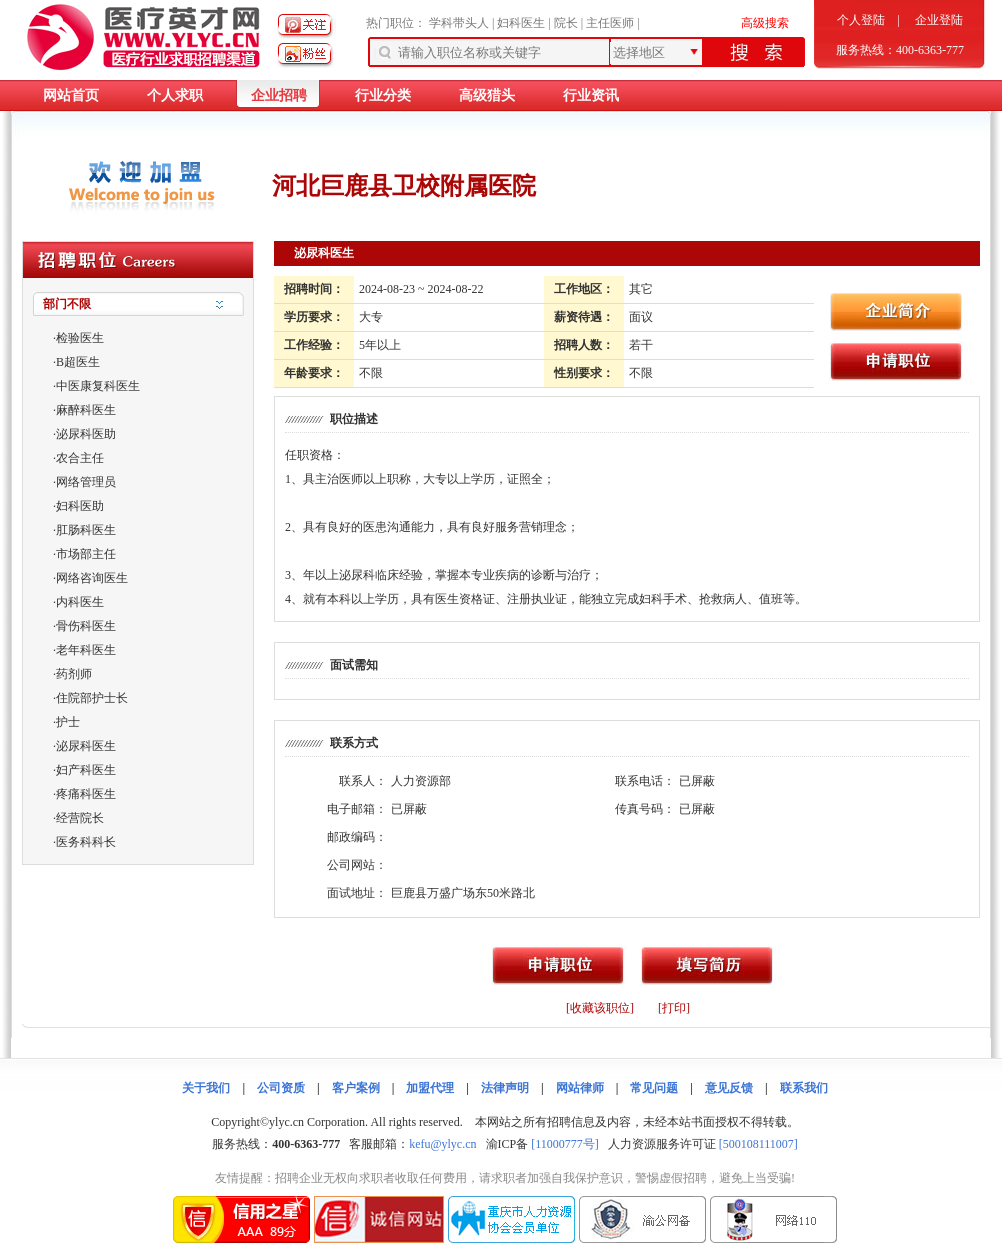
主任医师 (610, 23)
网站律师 (580, 1088)
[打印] (674, 1008)
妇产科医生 (86, 770)
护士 (68, 722)
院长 (566, 23)
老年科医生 (86, 650)
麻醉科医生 (86, 410)
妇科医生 (521, 23)
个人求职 (175, 95)
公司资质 (281, 1088)
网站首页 (71, 95)
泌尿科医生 (86, 746)
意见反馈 (729, 1088)
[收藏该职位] (600, 1008)
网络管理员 (86, 482)
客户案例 (356, 1088)
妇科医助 (80, 506)
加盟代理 (430, 1088)
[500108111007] (758, 1144)
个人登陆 (861, 20)
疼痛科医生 (86, 794)
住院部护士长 (92, 698)
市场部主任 (86, 554)
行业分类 (383, 95)
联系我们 (804, 1088)
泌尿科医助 (86, 434)
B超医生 (78, 362)
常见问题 (654, 1088)
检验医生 (80, 338)
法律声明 (505, 1088)
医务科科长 (86, 842)
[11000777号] (565, 1144)
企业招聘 (279, 95)
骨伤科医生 (86, 626)
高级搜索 (765, 23)
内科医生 (80, 602)
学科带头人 (459, 23)
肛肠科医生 (86, 530)
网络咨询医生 (92, 578)
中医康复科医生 (98, 386)
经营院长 (80, 818)
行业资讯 (591, 95)
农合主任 (80, 458)
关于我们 (206, 1088)
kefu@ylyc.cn (442, 1144)
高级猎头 (487, 95)
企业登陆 (939, 20)
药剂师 (74, 674)
